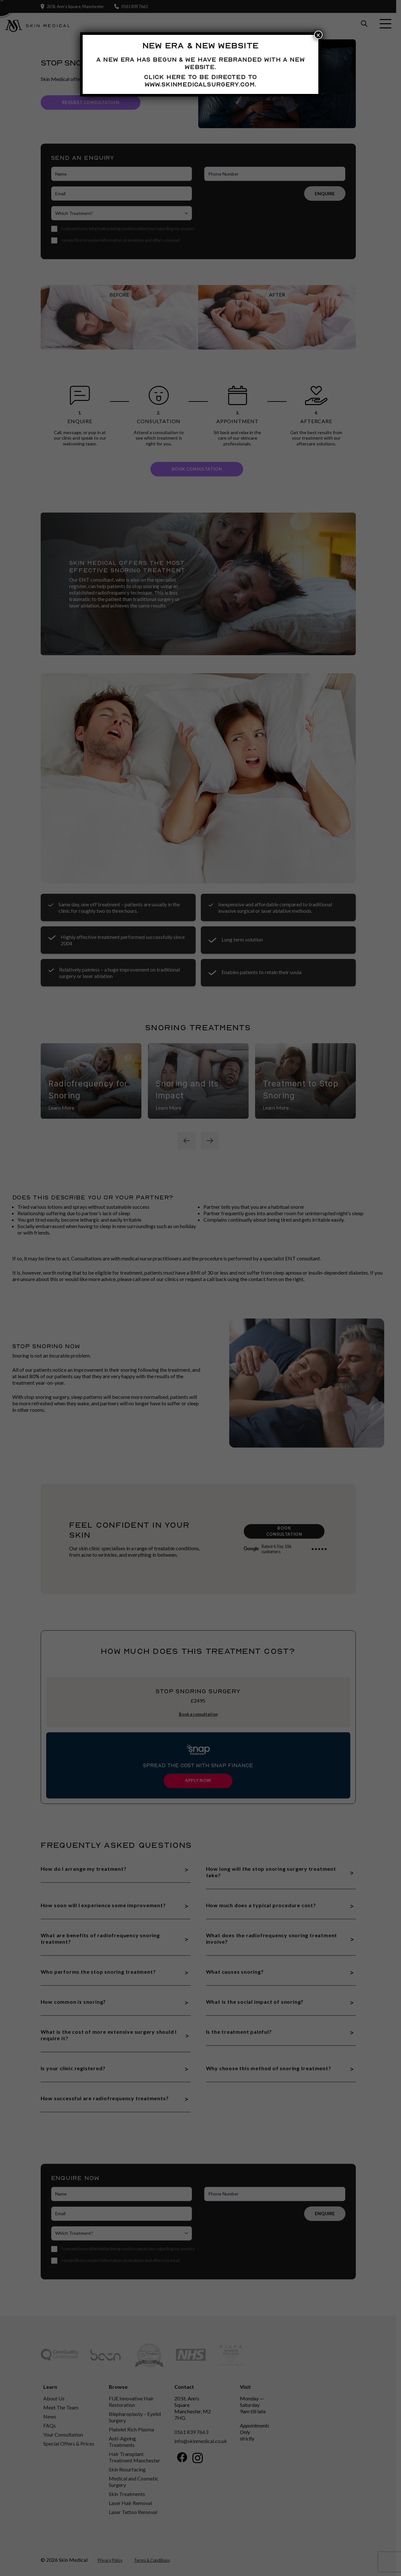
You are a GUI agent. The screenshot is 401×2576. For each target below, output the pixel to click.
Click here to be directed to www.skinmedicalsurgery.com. (200, 80)
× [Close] (318, 35)
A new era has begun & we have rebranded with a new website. (200, 63)
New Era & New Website (200, 45)
